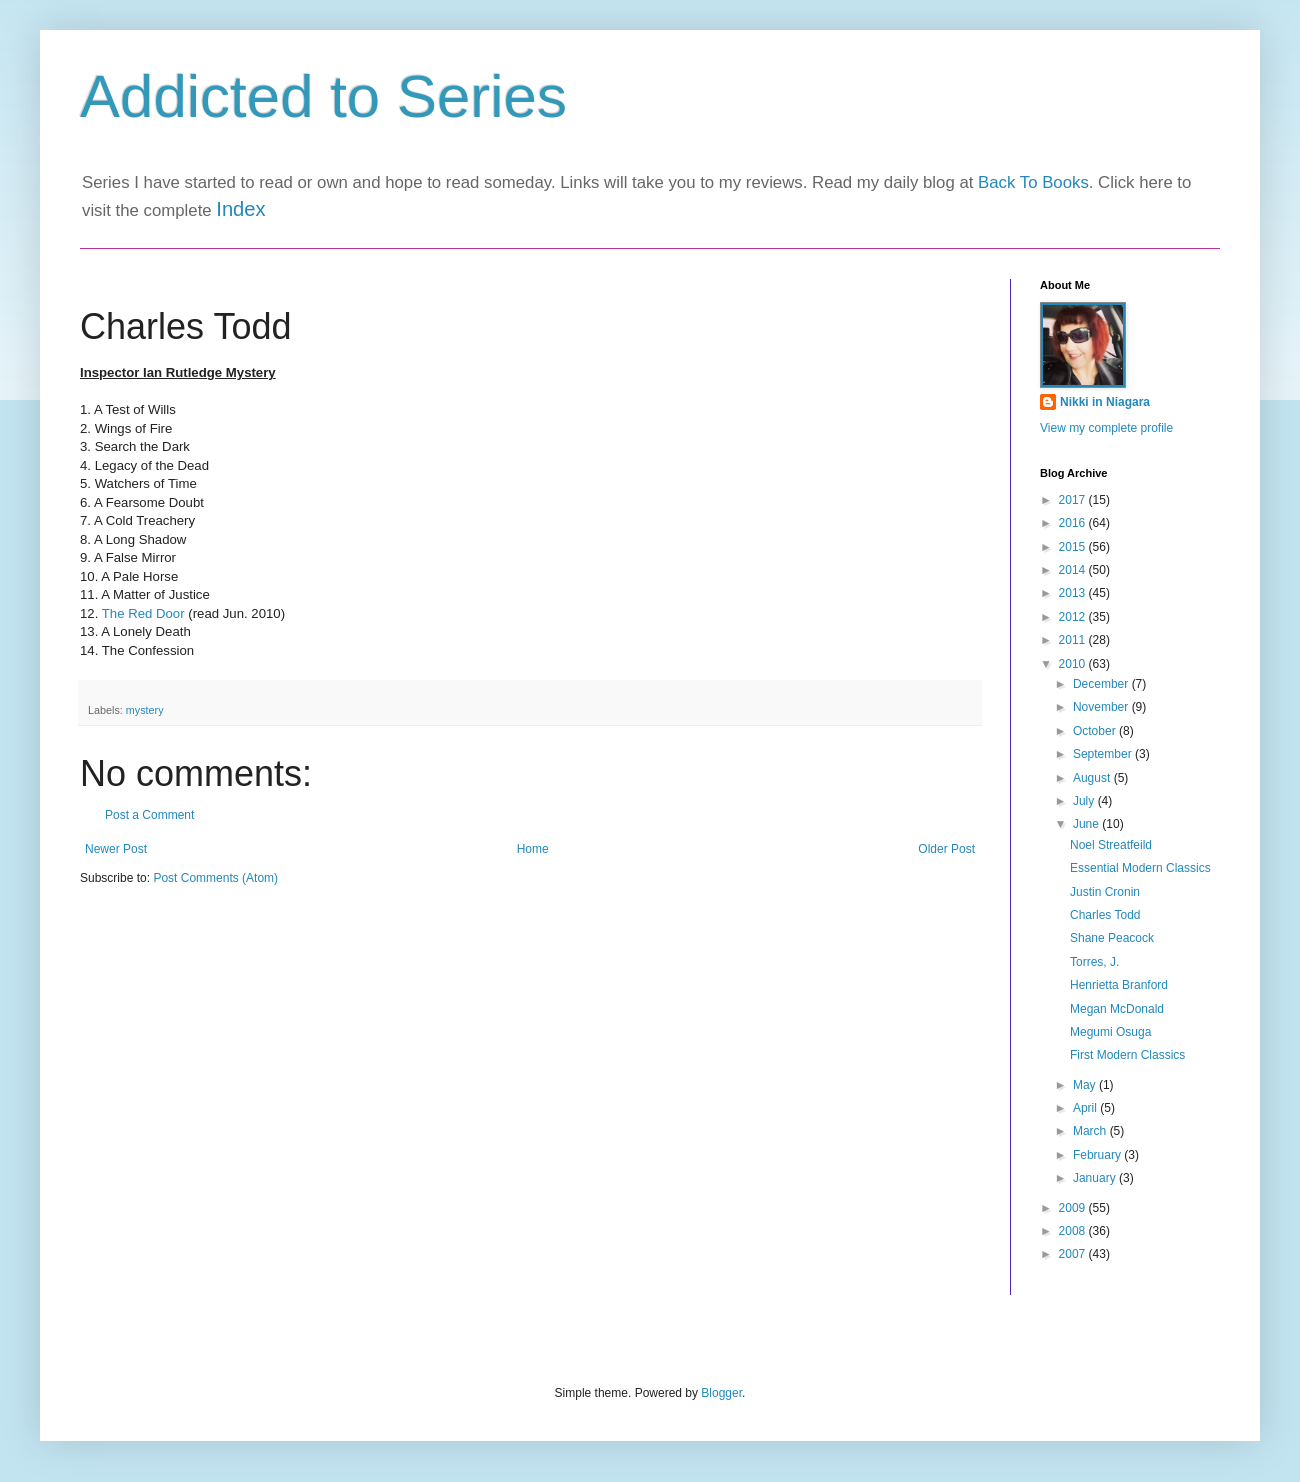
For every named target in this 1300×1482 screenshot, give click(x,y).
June (1087, 824)
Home (533, 849)
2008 (1074, 1231)
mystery (145, 710)
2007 (1074, 1254)
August (1093, 778)
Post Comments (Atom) (215, 878)
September (1104, 754)
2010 (1074, 664)
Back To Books (1033, 182)
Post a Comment (149, 815)
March (1091, 1131)
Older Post (946, 849)
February (1098, 1155)
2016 (1074, 523)
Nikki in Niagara (1105, 402)
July (1085, 801)
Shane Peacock (1112, 938)
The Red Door (143, 613)
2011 (1074, 640)
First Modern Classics (1127, 1055)
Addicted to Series (323, 96)
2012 (1074, 617)
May (1086, 1085)
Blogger (721, 1393)
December (1102, 684)
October (1096, 731)
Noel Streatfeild (1111, 845)
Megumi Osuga (1110, 1032)
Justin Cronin (1105, 892)
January (1096, 1178)
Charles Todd (1105, 915)
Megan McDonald (1117, 1009)
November (1102, 707)
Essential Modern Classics (1140, 868)
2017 (1074, 500)
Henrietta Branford (1119, 985)
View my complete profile (1106, 428)
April (1086, 1108)
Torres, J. (1094, 962)
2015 (1074, 547)
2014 (1074, 570)
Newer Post (116, 849)
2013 (1074, 593)
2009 (1074, 1208)
